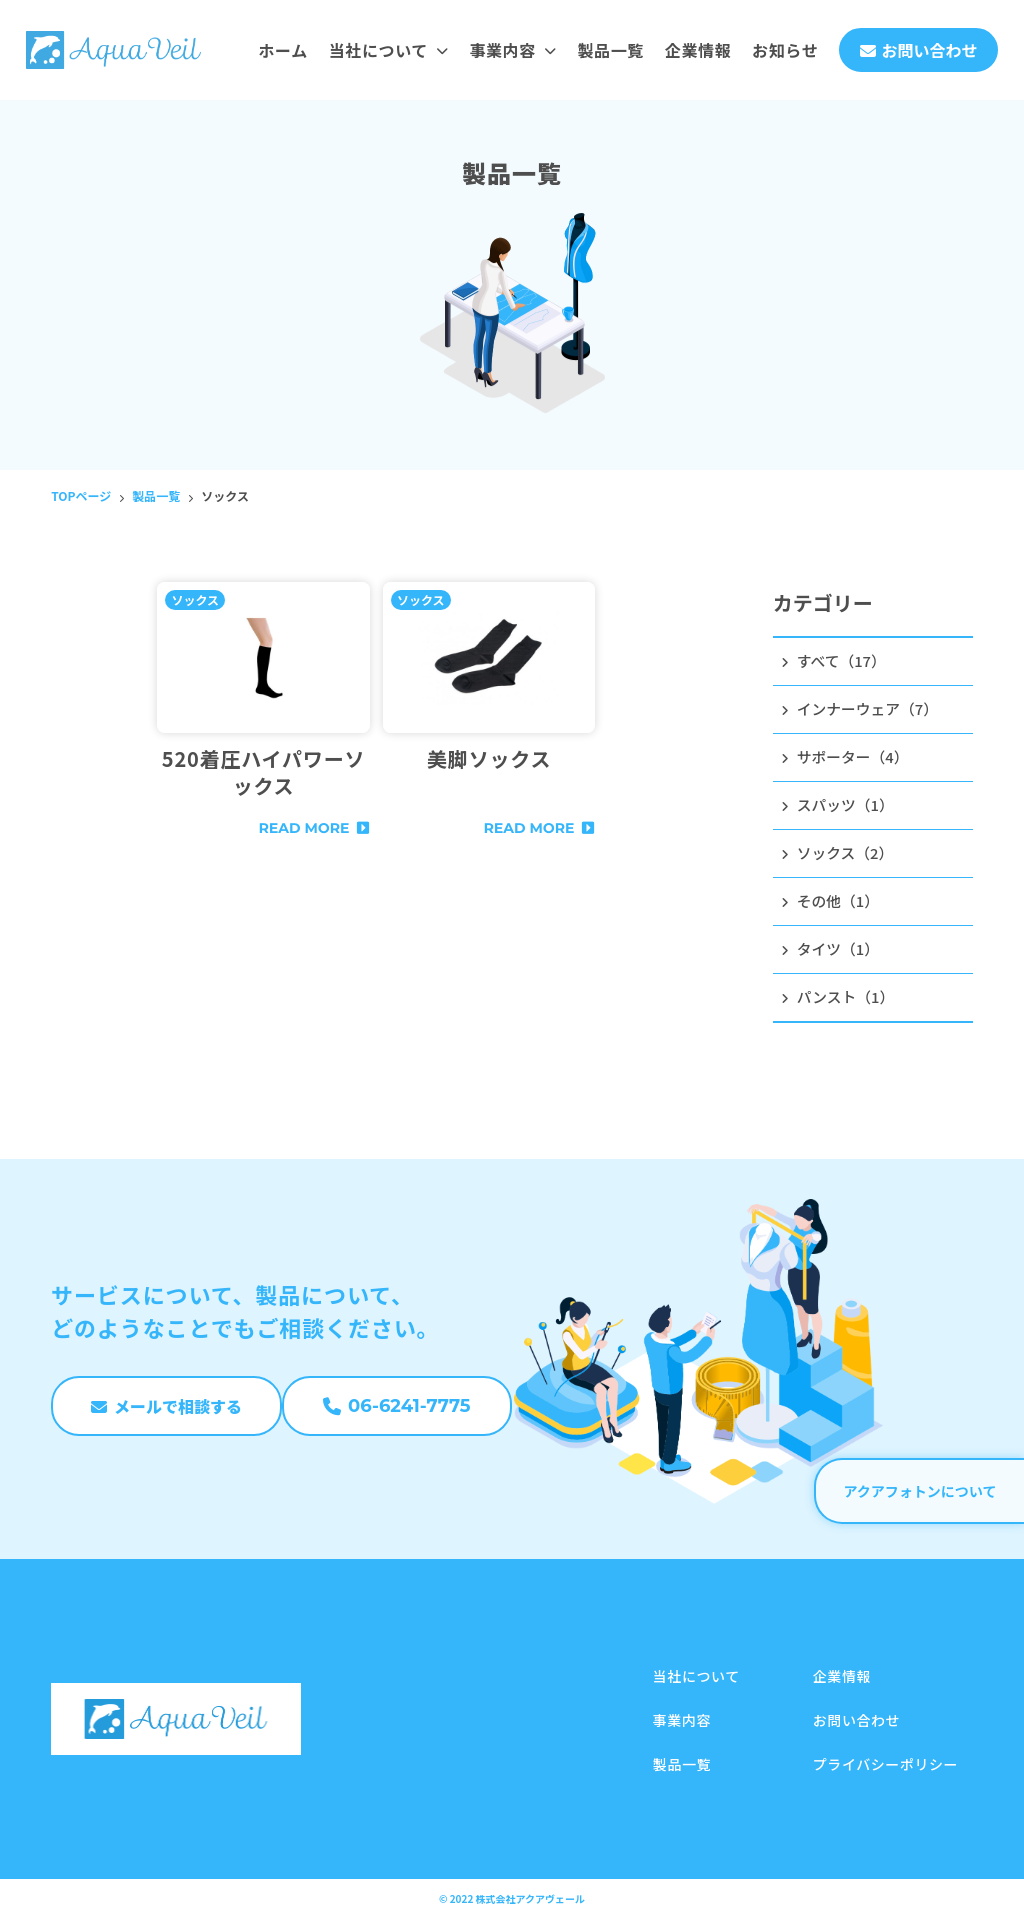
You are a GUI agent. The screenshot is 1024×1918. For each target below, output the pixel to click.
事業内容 (512, 50)
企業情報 (698, 50)
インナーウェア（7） (865, 712)
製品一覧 (610, 50)
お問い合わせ (856, 1720)
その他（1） (833, 912)
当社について (389, 50)
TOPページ (81, 495)
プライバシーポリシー (885, 1764)
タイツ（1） (833, 962)
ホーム (282, 50)
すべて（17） (837, 662)
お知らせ (785, 50)
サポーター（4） (849, 762)
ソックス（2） (841, 862)
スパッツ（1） (841, 812)
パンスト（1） (842, 1012)
